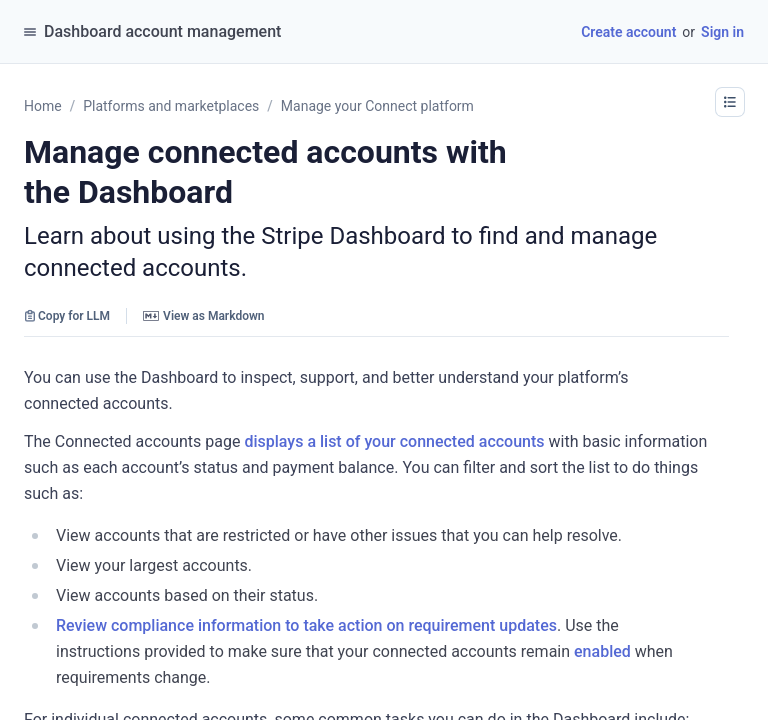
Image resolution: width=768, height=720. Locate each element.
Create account (628, 32)
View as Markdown (203, 316)
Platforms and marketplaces (171, 106)
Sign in (722, 32)
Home (43, 106)
